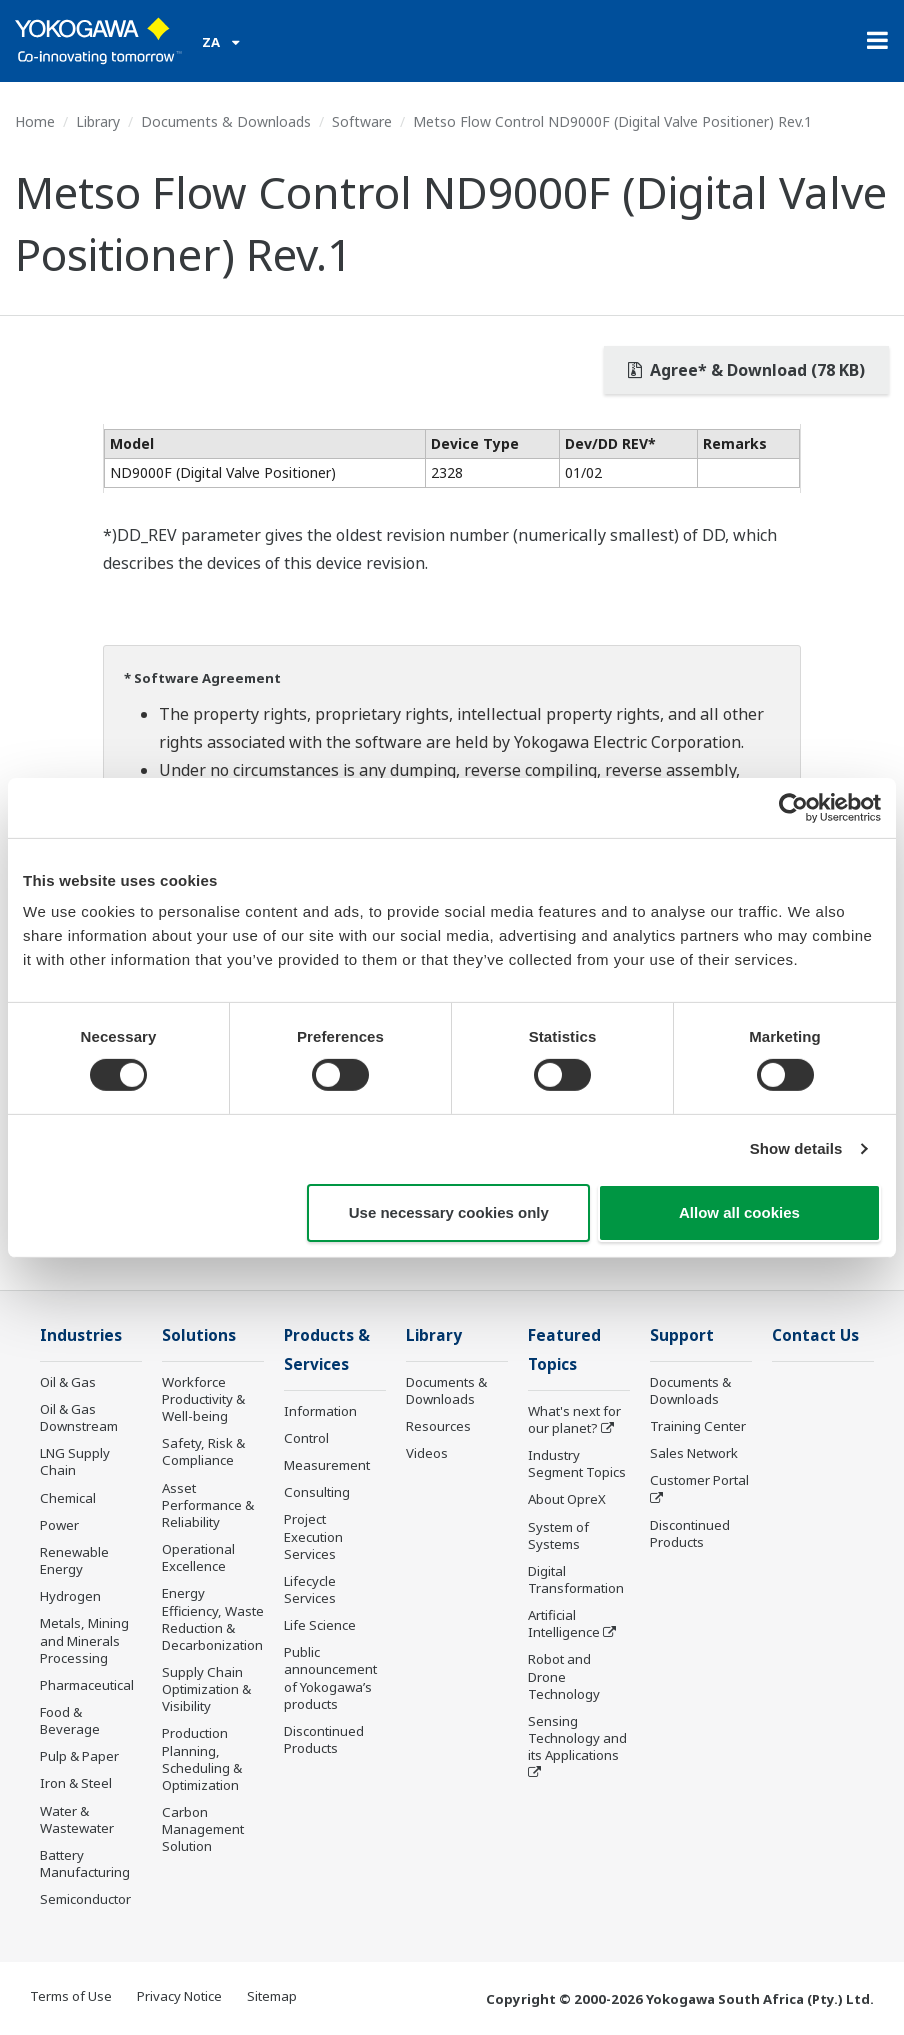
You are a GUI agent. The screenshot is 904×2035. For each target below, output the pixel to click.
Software (362, 121)
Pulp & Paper (79, 1756)
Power (59, 1525)
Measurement (327, 1465)
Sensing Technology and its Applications (577, 1738)
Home (35, 121)
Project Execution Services (313, 1536)
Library (98, 121)
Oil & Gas (68, 1382)
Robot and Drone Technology (564, 1676)
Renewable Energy (74, 1560)
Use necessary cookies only (449, 1212)
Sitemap (272, 1996)
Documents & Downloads (226, 121)
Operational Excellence (198, 1557)
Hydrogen (70, 1596)
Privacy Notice (179, 1996)
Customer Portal (699, 1480)
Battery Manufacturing (85, 1863)
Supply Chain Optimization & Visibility (206, 1689)
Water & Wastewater (77, 1819)
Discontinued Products (324, 1739)
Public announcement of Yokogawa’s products (330, 1677)
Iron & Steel (76, 1783)
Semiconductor (85, 1899)
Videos (427, 1453)
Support (682, 1335)
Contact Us (815, 1335)
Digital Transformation (576, 1579)
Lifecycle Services (310, 1589)
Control (306, 1438)
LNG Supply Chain (75, 1461)
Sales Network (694, 1453)
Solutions (199, 1335)
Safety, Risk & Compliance (203, 1451)
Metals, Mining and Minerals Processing (84, 1640)
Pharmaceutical (87, 1685)
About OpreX (567, 1499)
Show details (796, 1148)
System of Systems (558, 1535)
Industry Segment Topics (577, 1463)
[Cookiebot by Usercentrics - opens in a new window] (793, 807)
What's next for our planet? (574, 1419)
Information (320, 1411)
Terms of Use (71, 1996)
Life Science (320, 1625)
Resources (438, 1426)
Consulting (317, 1492)
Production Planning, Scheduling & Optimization (202, 1758)
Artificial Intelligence (564, 1623)
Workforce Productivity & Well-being (203, 1399)
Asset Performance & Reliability (208, 1505)
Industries (81, 1335)
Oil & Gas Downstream (79, 1417)
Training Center (698, 1426)
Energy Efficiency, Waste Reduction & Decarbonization (213, 1618)
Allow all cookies (739, 1212)
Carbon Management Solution (203, 1829)
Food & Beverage (70, 1720)
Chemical (68, 1498)
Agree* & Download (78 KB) (746, 370)
